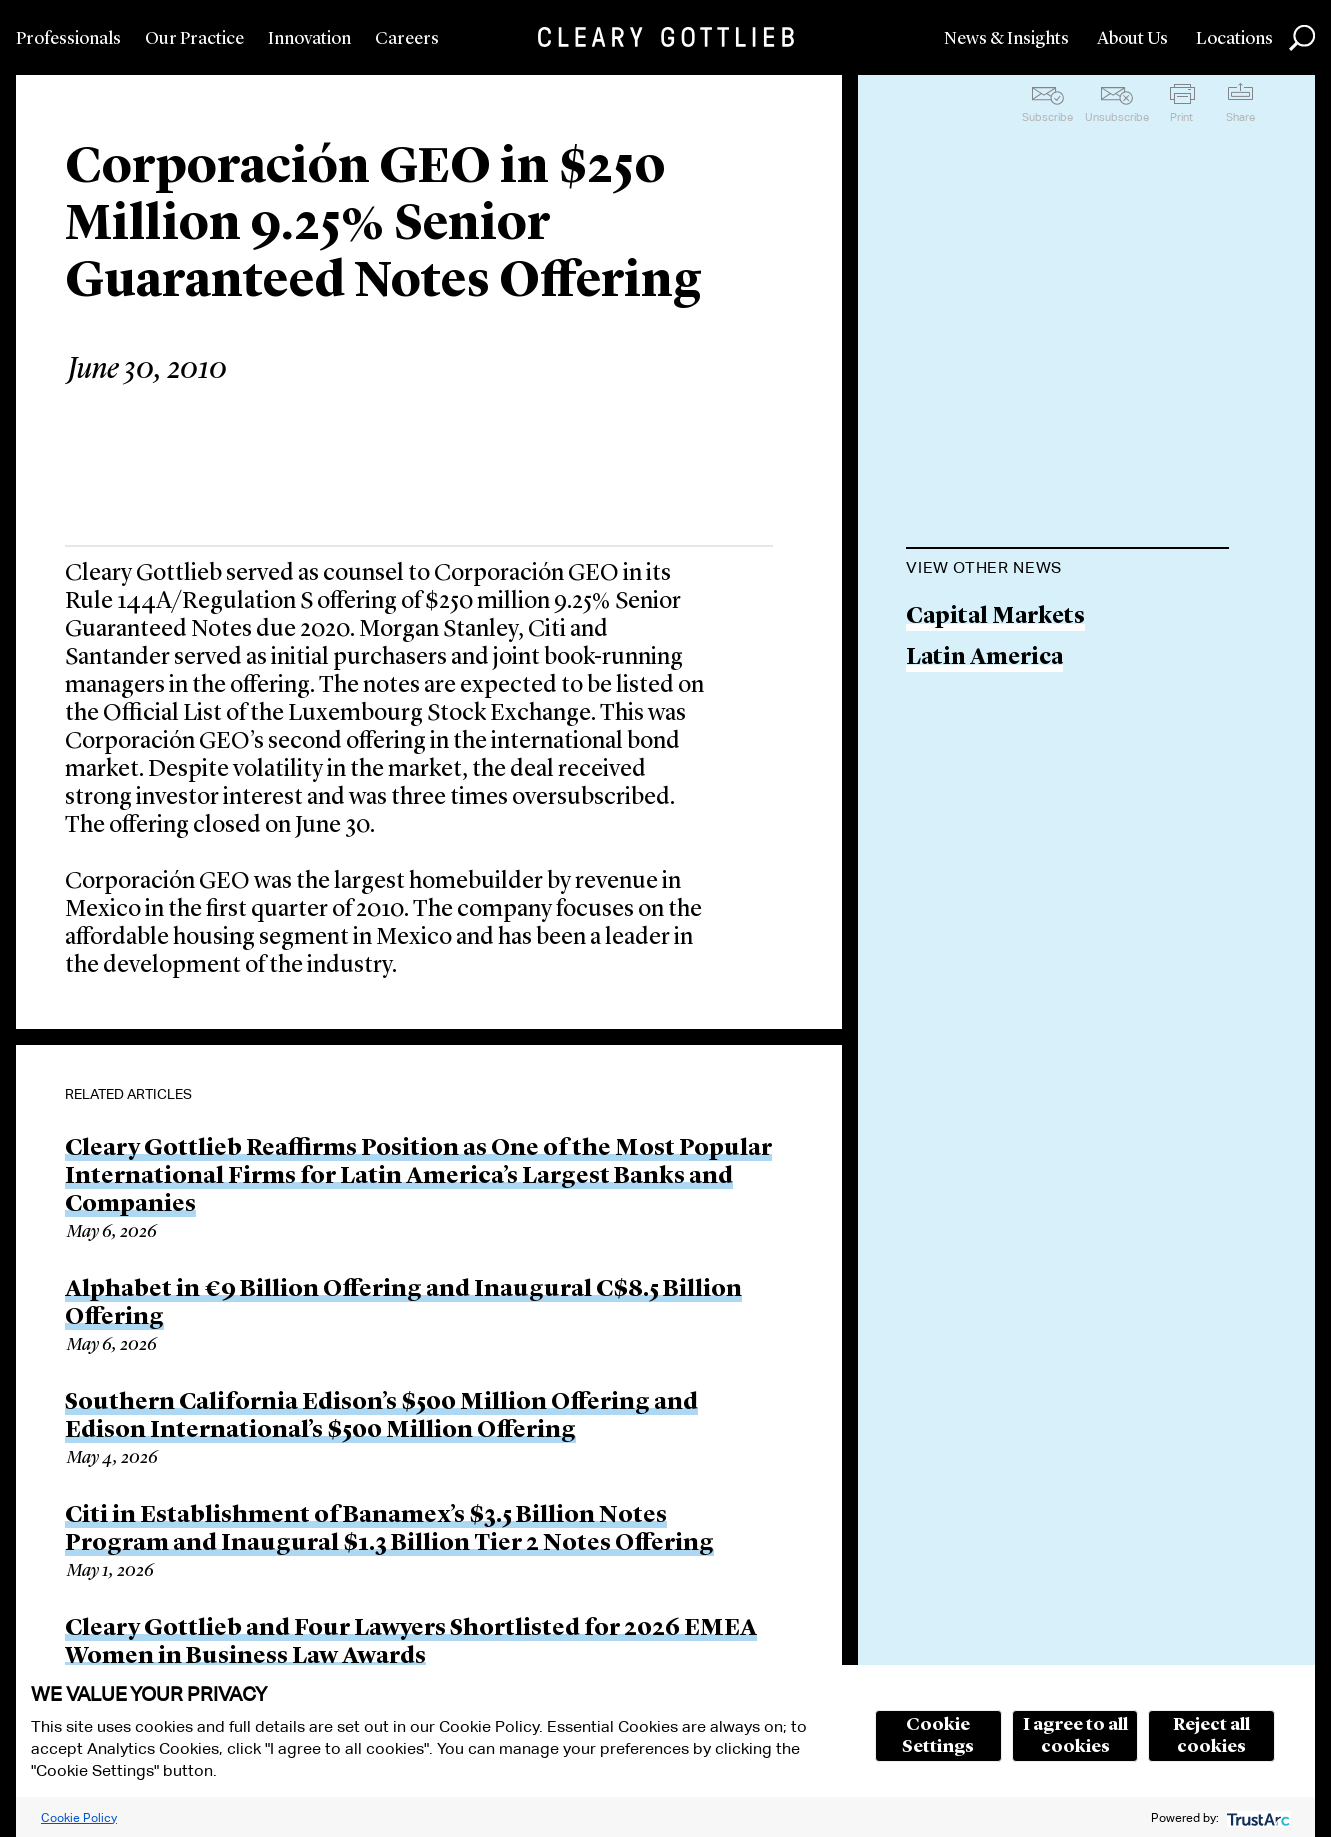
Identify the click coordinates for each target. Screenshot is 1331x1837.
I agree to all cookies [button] (1075, 1736)
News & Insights (1006, 39)
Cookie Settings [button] (938, 1736)
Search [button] (1302, 38)
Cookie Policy (79, 1817)
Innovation (309, 39)
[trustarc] (1256, 1817)
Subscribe (1047, 117)
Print (1181, 117)
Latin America (984, 658)
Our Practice (194, 39)
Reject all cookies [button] (1211, 1736)
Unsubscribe (1117, 117)
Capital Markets (995, 617)
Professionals (68, 39)
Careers (407, 39)
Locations (1234, 39)
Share (1240, 117)
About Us (1132, 39)
